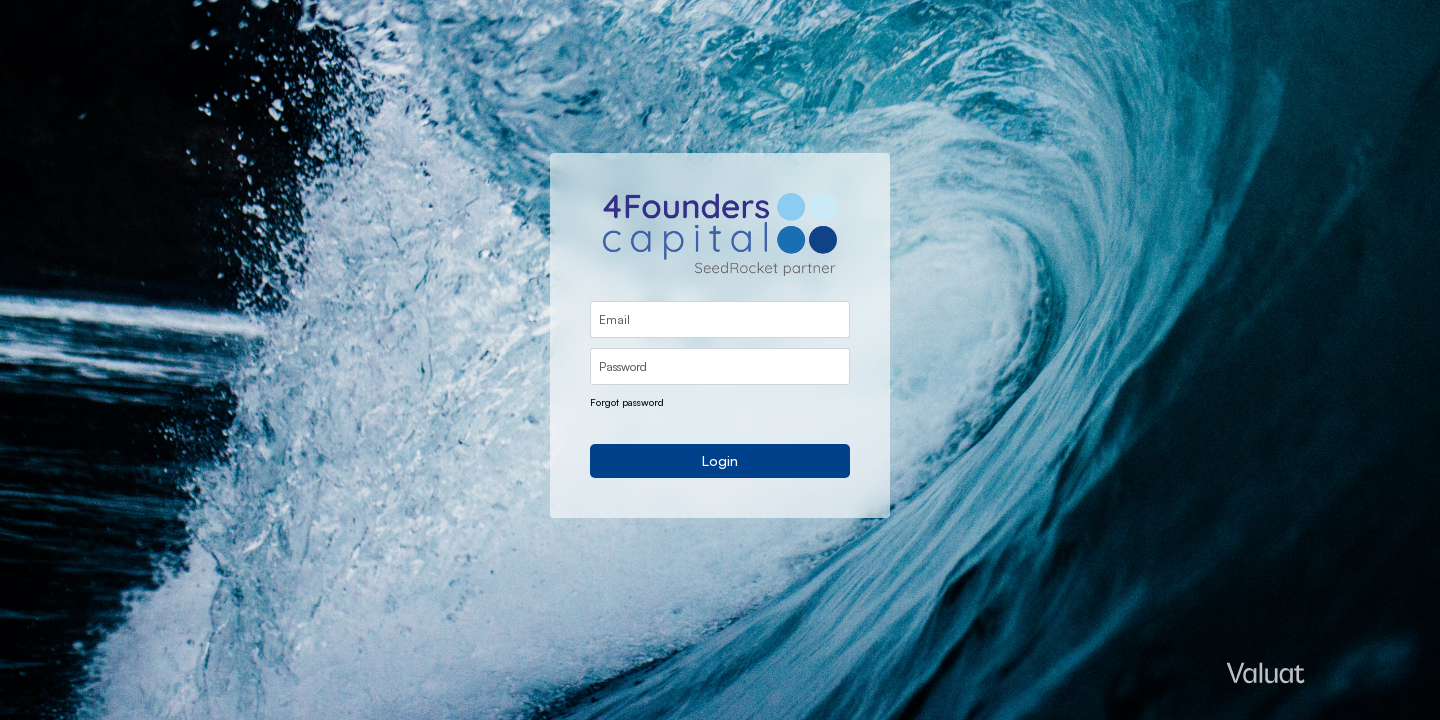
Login (720, 460)
